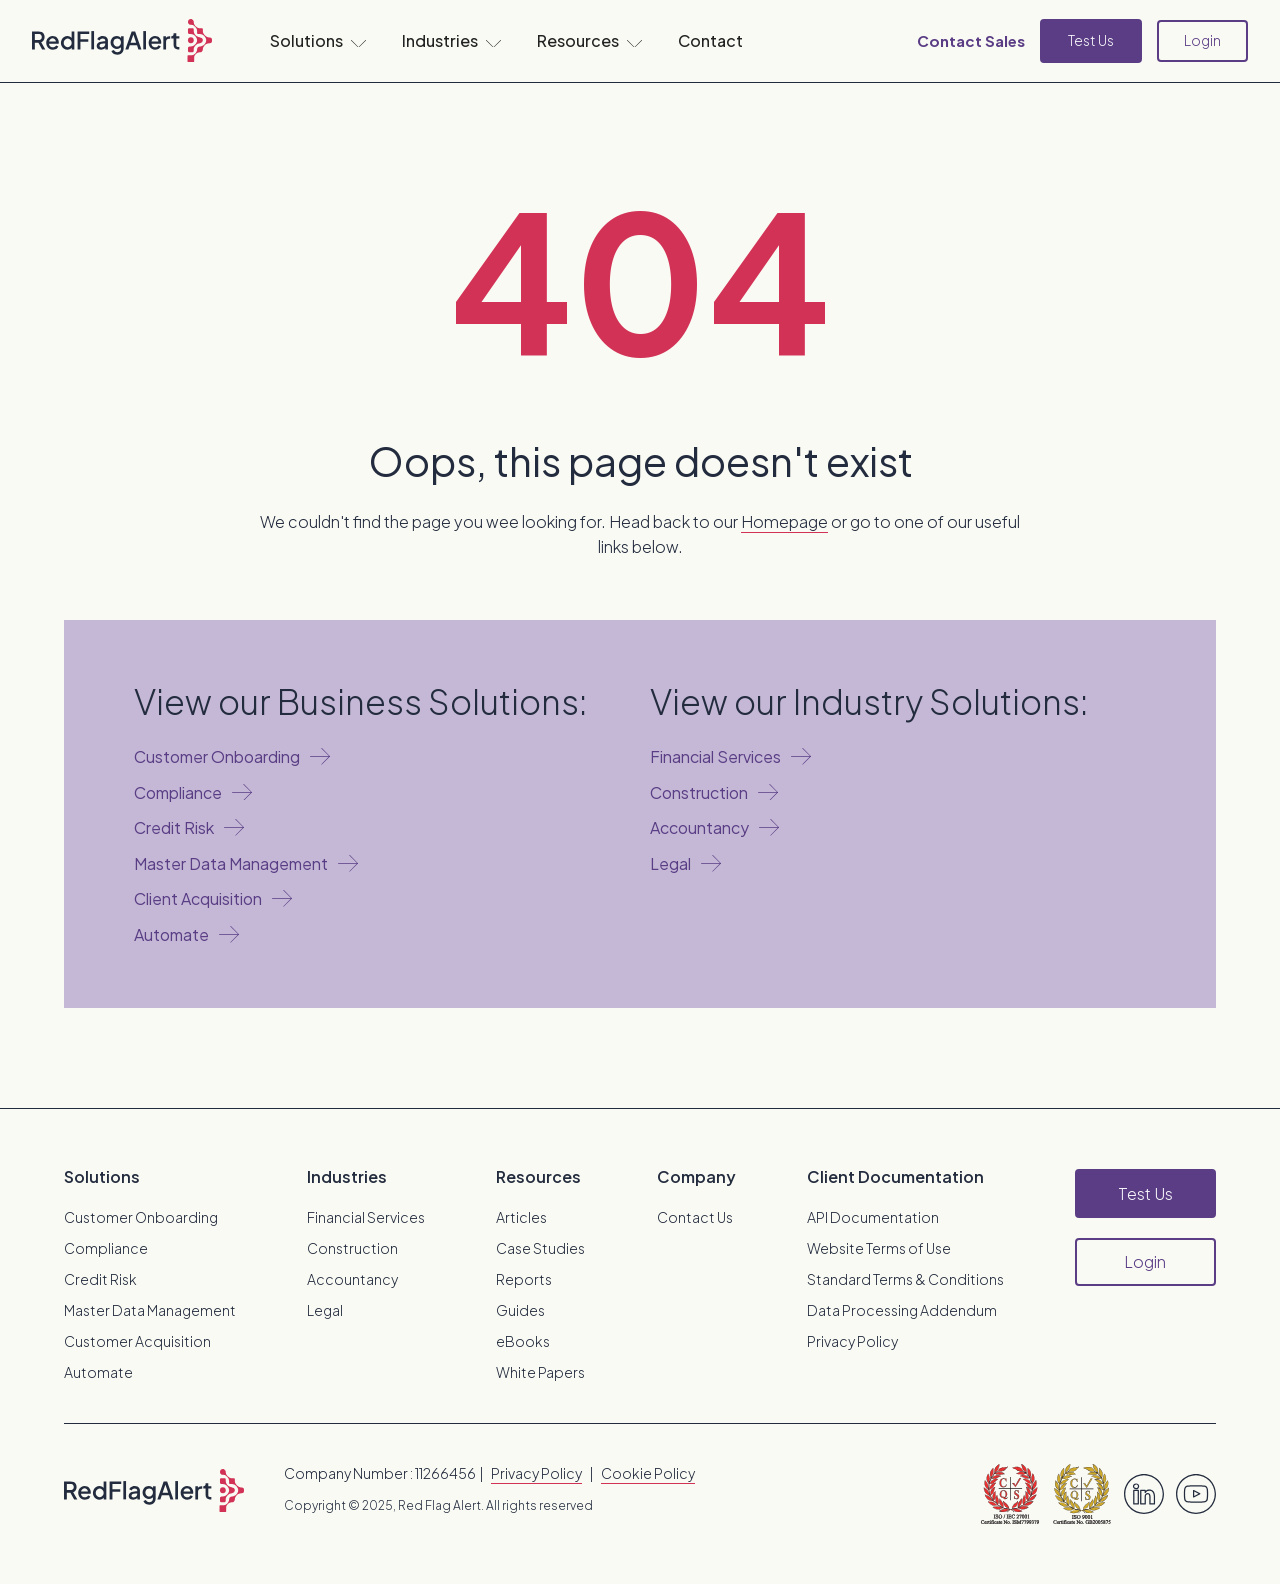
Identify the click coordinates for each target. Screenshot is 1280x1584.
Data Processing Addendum (902, 1310)
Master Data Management (150, 1310)
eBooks (523, 1341)
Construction (352, 1248)
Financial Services (366, 1217)
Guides (520, 1310)
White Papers (540, 1372)
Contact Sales (971, 40)
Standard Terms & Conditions (905, 1279)
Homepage (784, 521)
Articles (521, 1217)
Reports (524, 1279)
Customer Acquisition (137, 1341)
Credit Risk (100, 1279)
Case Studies (540, 1248)
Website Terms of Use (879, 1248)
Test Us (1091, 40)
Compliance (106, 1248)
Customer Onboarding (141, 1217)
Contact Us (695, 1217)
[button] (318, 41)
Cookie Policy (648, 1473)
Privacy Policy (852, 1341)
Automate (98, 1372)
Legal (325, 1310)
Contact (710, 40)
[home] (122, 41)
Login (1202, 40)
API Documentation (873, 1217)
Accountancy (352, 1279)
